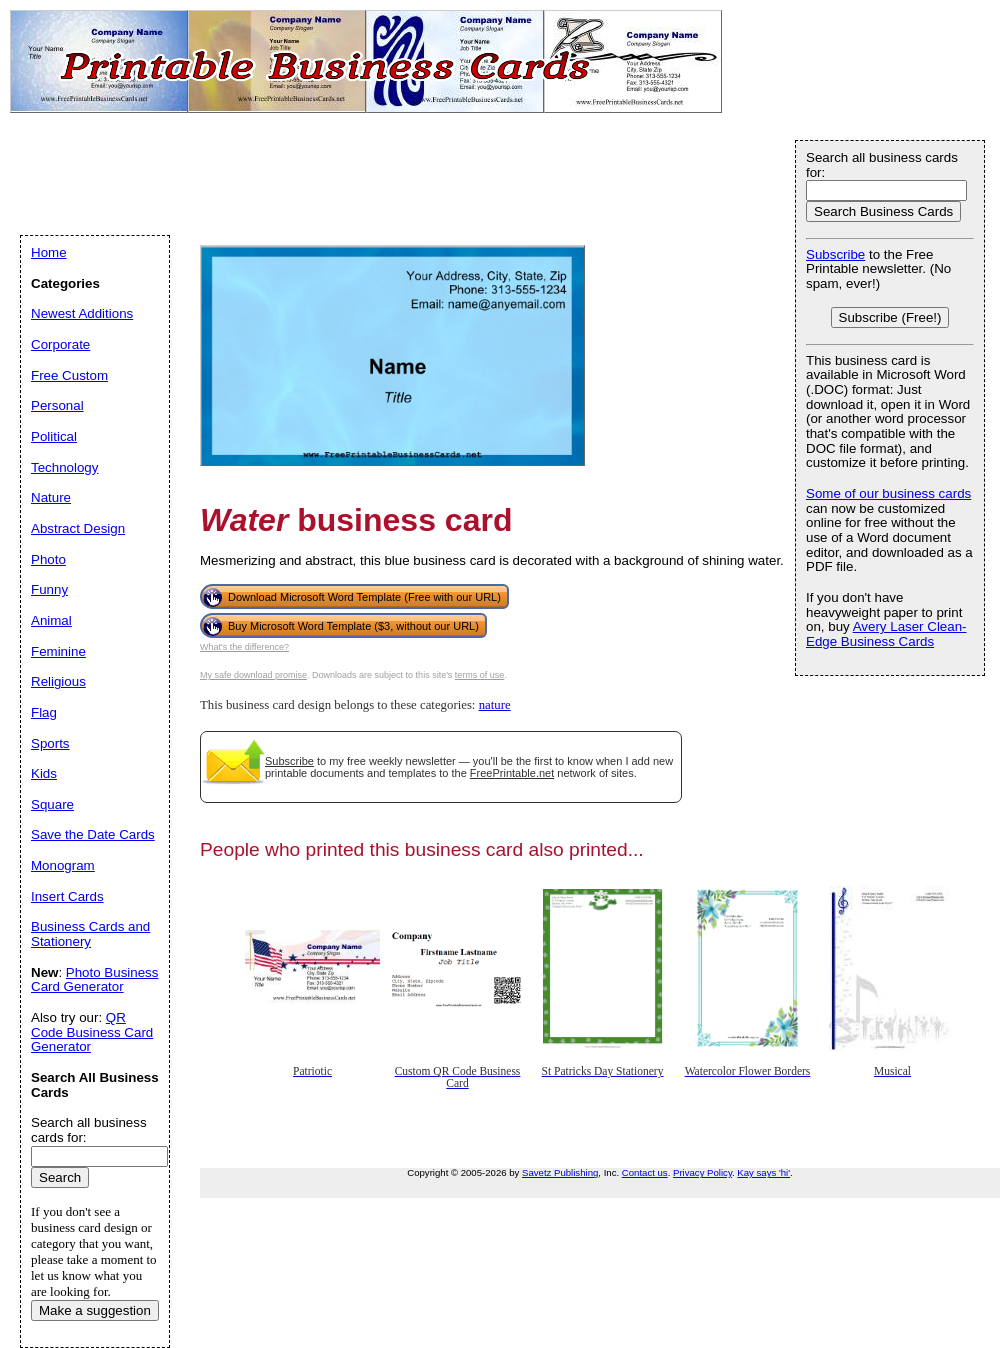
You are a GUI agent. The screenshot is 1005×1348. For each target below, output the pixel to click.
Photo (48, 559)
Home (49, 252)
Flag (44, 712)
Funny (49, 589)
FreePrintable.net (512, 773)
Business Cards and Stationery (90, 934)
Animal (51, 620)
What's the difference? (244, 647)
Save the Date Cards (93, 834)
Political (54, 436)
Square (52, 804)
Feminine (58, 651)
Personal (57, 405)
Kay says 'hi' (763, 1172)
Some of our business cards (888, 493)
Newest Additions (82, 313)
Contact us (645, 1172)
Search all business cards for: (882, 165)
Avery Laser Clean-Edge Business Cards (886, 634)
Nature (51, 497)
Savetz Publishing (560, 1172)
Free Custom (69, 375)
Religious (58, 681)
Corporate (60, 344)
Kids (44, 773)
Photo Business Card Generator (94, 980)
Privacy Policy (702, 1172)
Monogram (63, 865)
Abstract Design (78, 528)
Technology (64, 467)
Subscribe (289, 761)
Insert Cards (67, 896)
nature (495, 705)
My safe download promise (253, 675)
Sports (50, 743)
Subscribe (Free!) (890, 317)
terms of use (480, 675)
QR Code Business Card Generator (92, 1032)
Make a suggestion (95, 1310)
